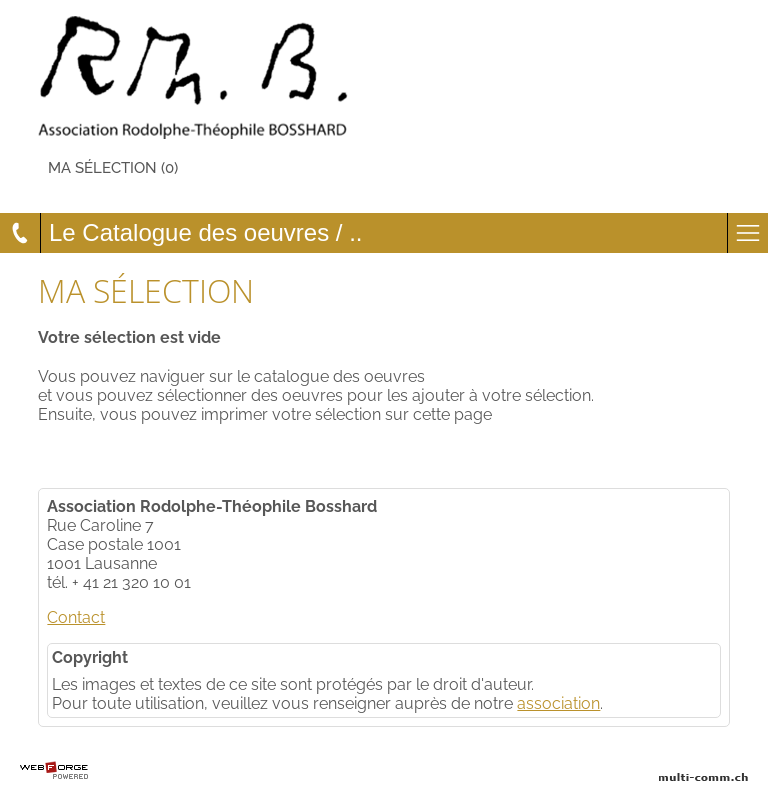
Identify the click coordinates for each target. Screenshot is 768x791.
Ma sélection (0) (113, 168)
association (558, 703)
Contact (76, 617)
